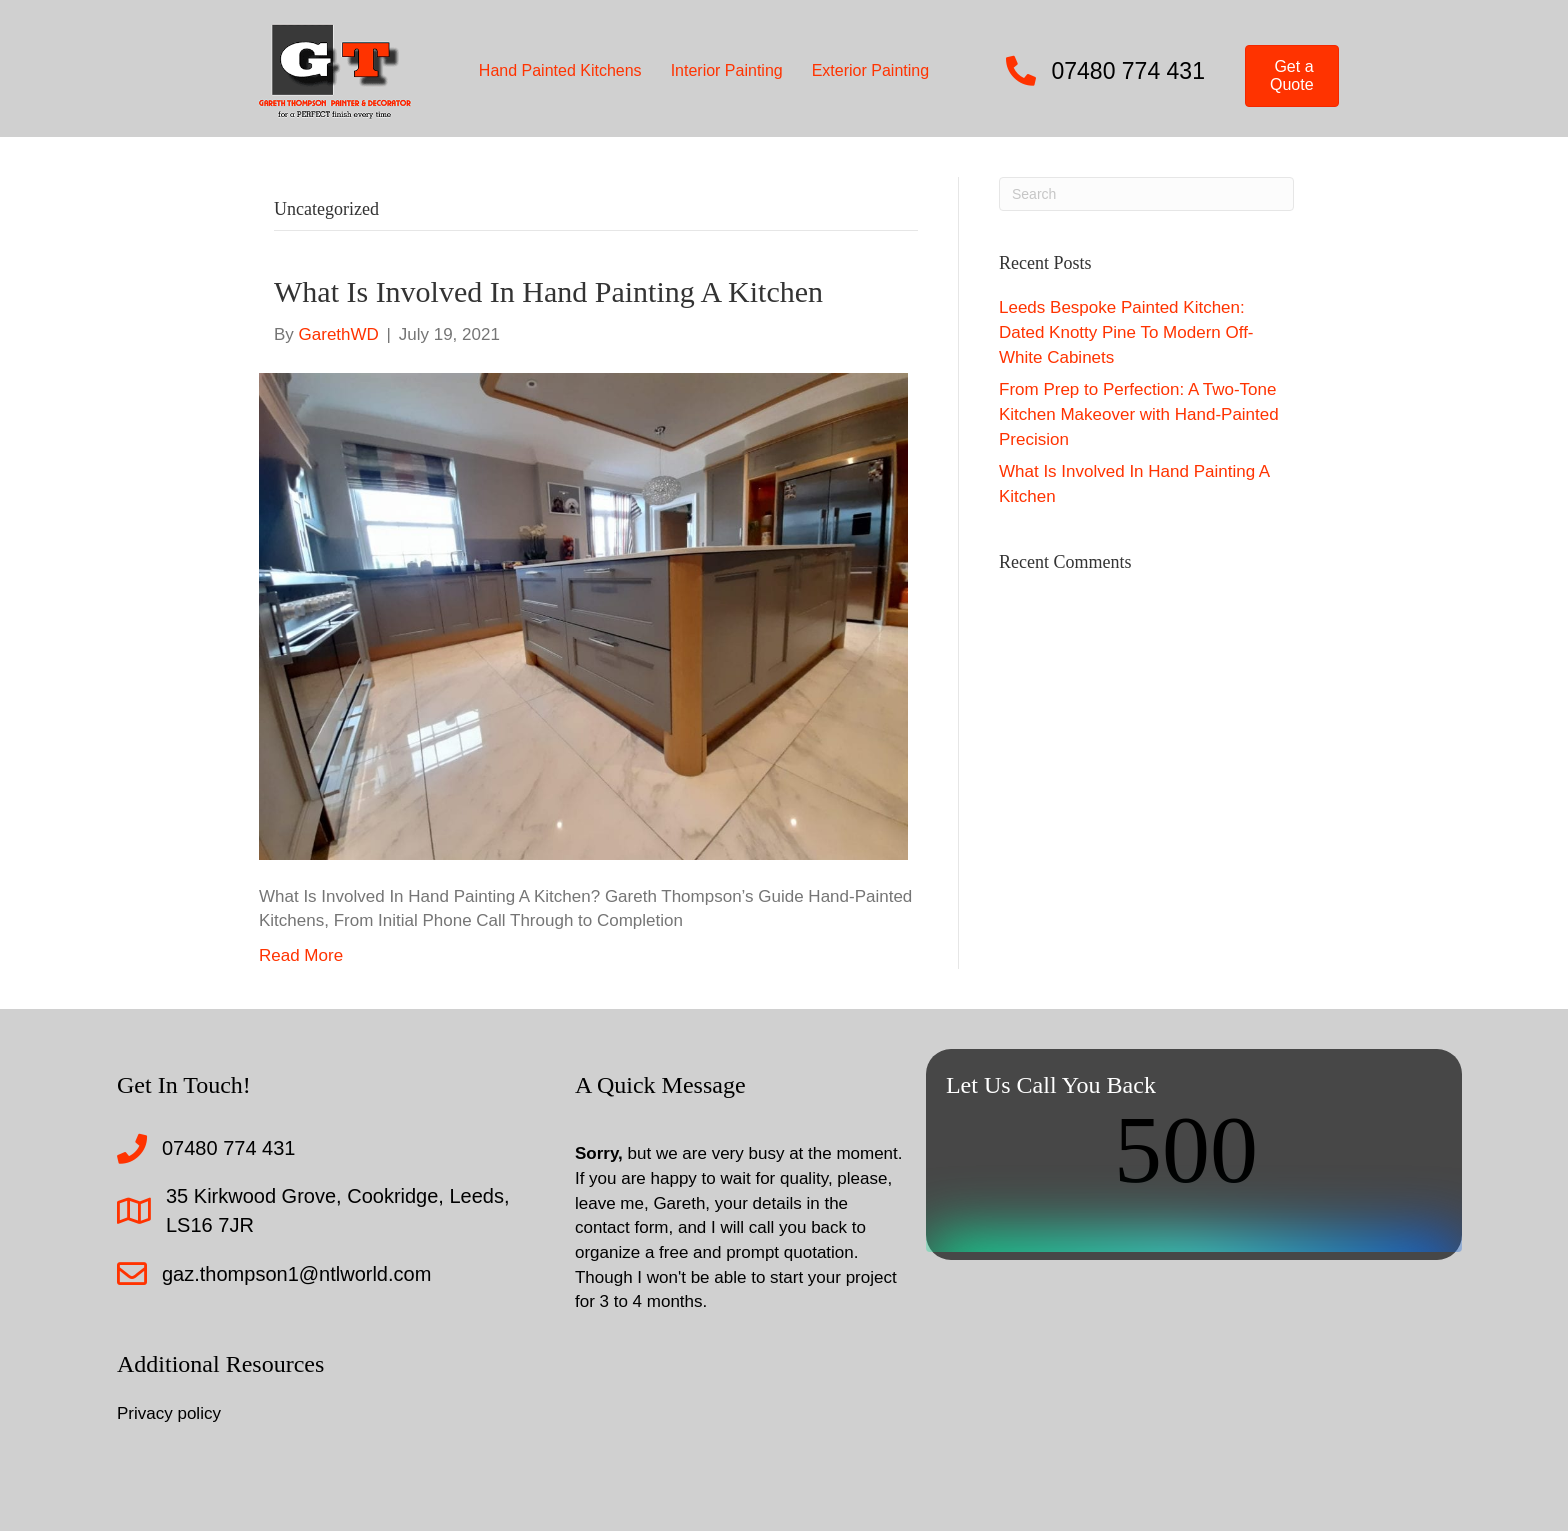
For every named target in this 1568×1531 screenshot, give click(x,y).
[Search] (1146, 194)
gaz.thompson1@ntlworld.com (296, 1274)
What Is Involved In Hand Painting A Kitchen (548, 291)
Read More (301, 955)
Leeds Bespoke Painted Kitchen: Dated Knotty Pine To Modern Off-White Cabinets (1126, 332)
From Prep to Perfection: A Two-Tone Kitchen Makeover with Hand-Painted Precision (1139, 414)
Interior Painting (727, 70)
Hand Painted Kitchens (560, 70)
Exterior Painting (870, 70)
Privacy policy (169, 1413)
